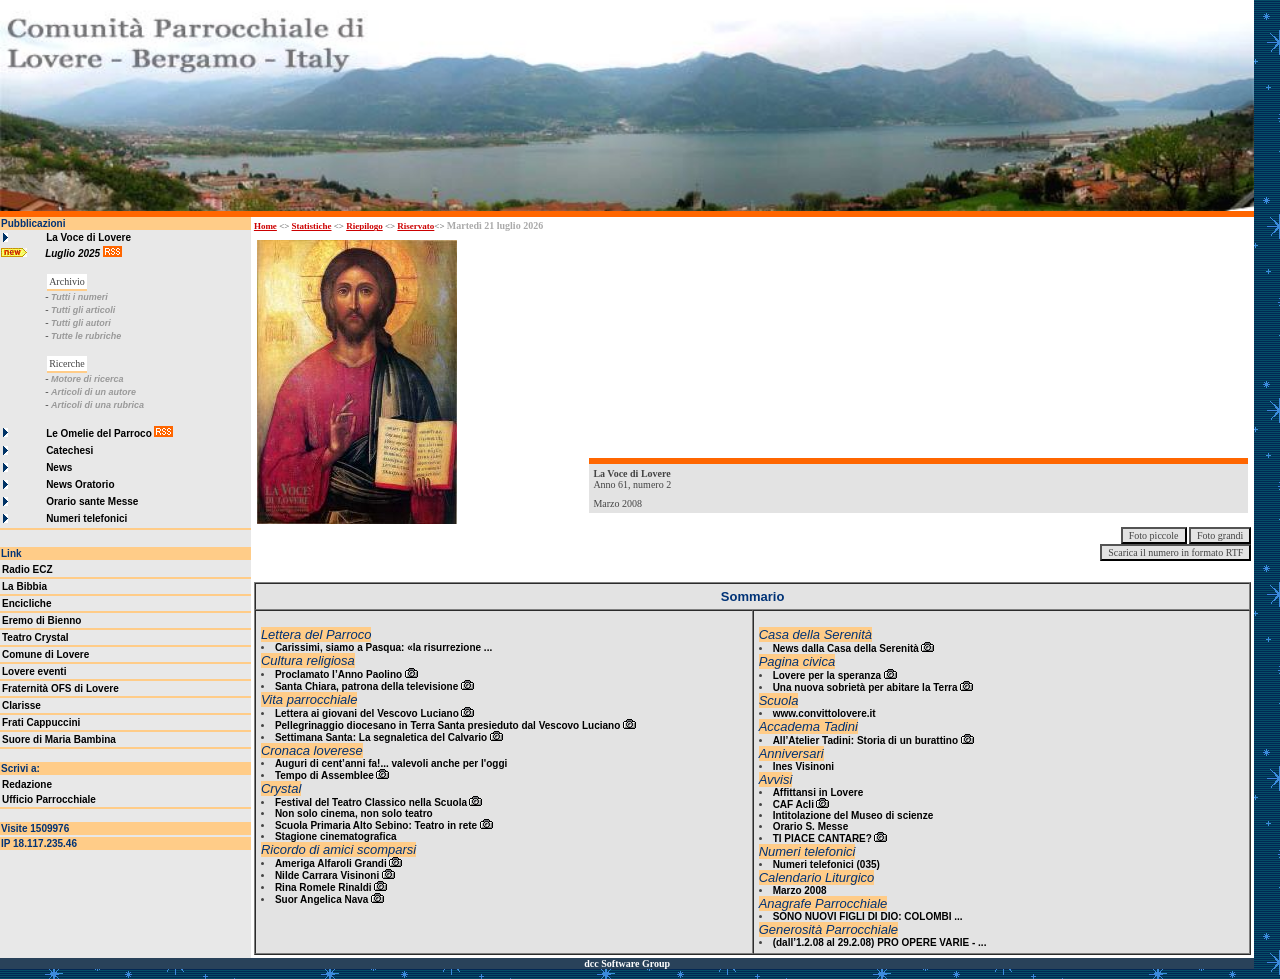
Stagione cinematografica (336, 836)
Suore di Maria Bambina (59, 739)
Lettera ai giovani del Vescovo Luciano (367, 713)
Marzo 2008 (800, 890)
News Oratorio (80, 484)
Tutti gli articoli (83, 310)
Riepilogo (364, 226)
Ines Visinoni (804, 766)
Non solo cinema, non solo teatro (354, 813)
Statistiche (312, 226)
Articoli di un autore (93, 392)
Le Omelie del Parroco (99, 433)
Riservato (415, 226)
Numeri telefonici (86, 518)
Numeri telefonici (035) (826, 864)
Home (265, 226)
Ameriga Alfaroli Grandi (331, 863)
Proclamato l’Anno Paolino (338, 674)
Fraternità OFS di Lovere (60, 688)
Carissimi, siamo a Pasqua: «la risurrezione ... (383, 647)
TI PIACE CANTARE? (822, 838)
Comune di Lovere (45, 654)
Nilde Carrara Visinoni (327, 875)
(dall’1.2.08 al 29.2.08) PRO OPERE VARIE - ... (880, 942)
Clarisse (21, 705)
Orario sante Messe (92, 501)
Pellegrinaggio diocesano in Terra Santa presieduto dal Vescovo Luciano (447, 725)
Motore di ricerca (87, 379)
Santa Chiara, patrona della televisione (366, 686)
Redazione (27, 784)
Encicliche (26, 603)
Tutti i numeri (79, 297)
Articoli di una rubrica (97, 405)
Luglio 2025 (74, 253)
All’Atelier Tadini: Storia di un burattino (865, 740)
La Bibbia (24, 586)
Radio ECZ (27, 569)
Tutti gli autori (81, 323)
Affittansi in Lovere (818, 792)
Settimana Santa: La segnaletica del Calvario (381, 737)
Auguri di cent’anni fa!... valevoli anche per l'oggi (391, 763)
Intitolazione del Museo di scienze (853, 815)
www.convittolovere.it (824, 713)
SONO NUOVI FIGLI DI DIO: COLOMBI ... (868, 916)
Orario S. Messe (811, 826)
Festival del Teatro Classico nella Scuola (371, 802)
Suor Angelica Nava (322, 899)
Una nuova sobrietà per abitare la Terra (865, 687)
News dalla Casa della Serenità (846, 648)
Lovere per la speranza (827, 675)
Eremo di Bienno (41, 620)
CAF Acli (793, 804)
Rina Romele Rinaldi (323, 887)
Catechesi (69, 450)
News (59, 467)
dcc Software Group (627, 963)
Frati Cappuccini (41, 722)
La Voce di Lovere (88, 237)
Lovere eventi (34, 671)
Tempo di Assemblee (324, 775)
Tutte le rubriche (86, 336)
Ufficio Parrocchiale (49, 799)
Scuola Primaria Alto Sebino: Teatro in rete (376, 825)
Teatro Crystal (35, 637)
